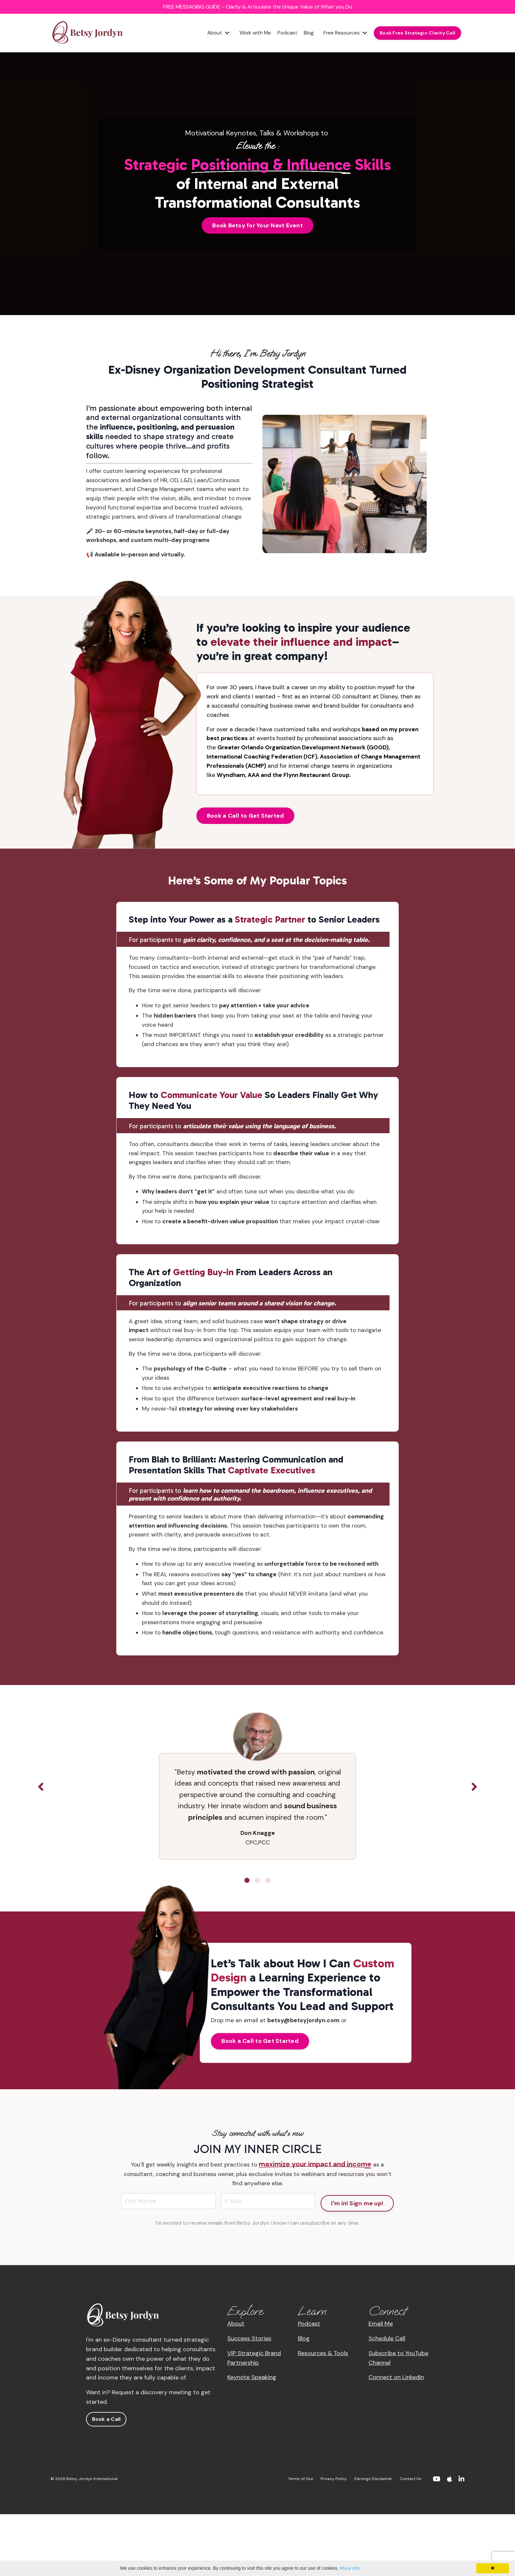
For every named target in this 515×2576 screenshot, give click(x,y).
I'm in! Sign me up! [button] (357, 2262)
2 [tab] (257, 1940)
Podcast (284, 33)
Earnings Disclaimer (373, 2540)
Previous (40, 1846)
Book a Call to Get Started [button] (245, 834)
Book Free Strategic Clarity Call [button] (416, 33)
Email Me (381, 2386)
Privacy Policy (334, 2540)
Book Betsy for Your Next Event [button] (257, 226)
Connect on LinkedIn (396, 2439)
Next (474, 1846)
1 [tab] (247, 1940)
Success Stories (249, 2400)
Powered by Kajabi (444, 2559)
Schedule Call (387, 2400)
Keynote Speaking (251, 2439)
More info (350, 2568)
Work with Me (251, 33)
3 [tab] (268, 1940)
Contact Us (410, 2540)
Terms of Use (300, 2540)
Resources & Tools (323, 2415)
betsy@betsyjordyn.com (306, 2080)
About (213, 33)
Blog (306, 33)
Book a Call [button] (106, 2480)
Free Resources (343, 33)
